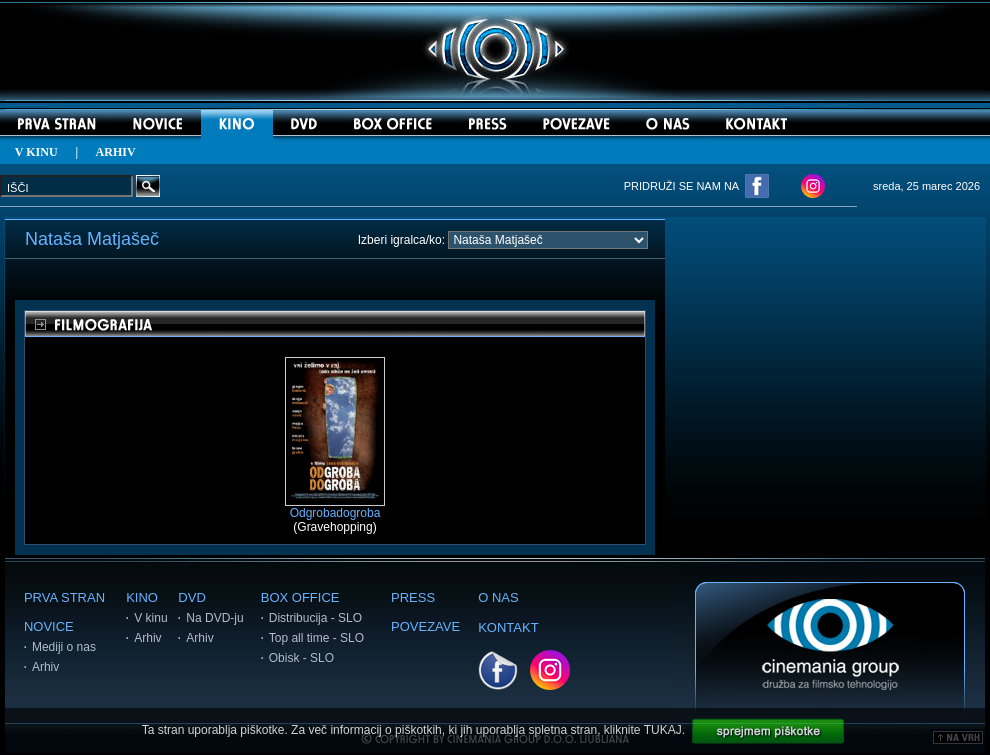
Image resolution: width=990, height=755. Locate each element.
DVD (191, 597)
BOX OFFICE (300, 597)
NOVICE (49, 626)
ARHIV (116, 152)
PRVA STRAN (64, 597)
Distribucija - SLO (315, 618)
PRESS (413, 597)
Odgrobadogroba (335, 507)
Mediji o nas (64, 647)
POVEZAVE (425, 626)
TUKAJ (663, 730)
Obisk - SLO (301, 658)
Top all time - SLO (316, 638)
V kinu (150, 618)
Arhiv (45, 667)
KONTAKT (508, 627)
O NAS (498, 597)
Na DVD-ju (214, 618)
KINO (142, 597)
